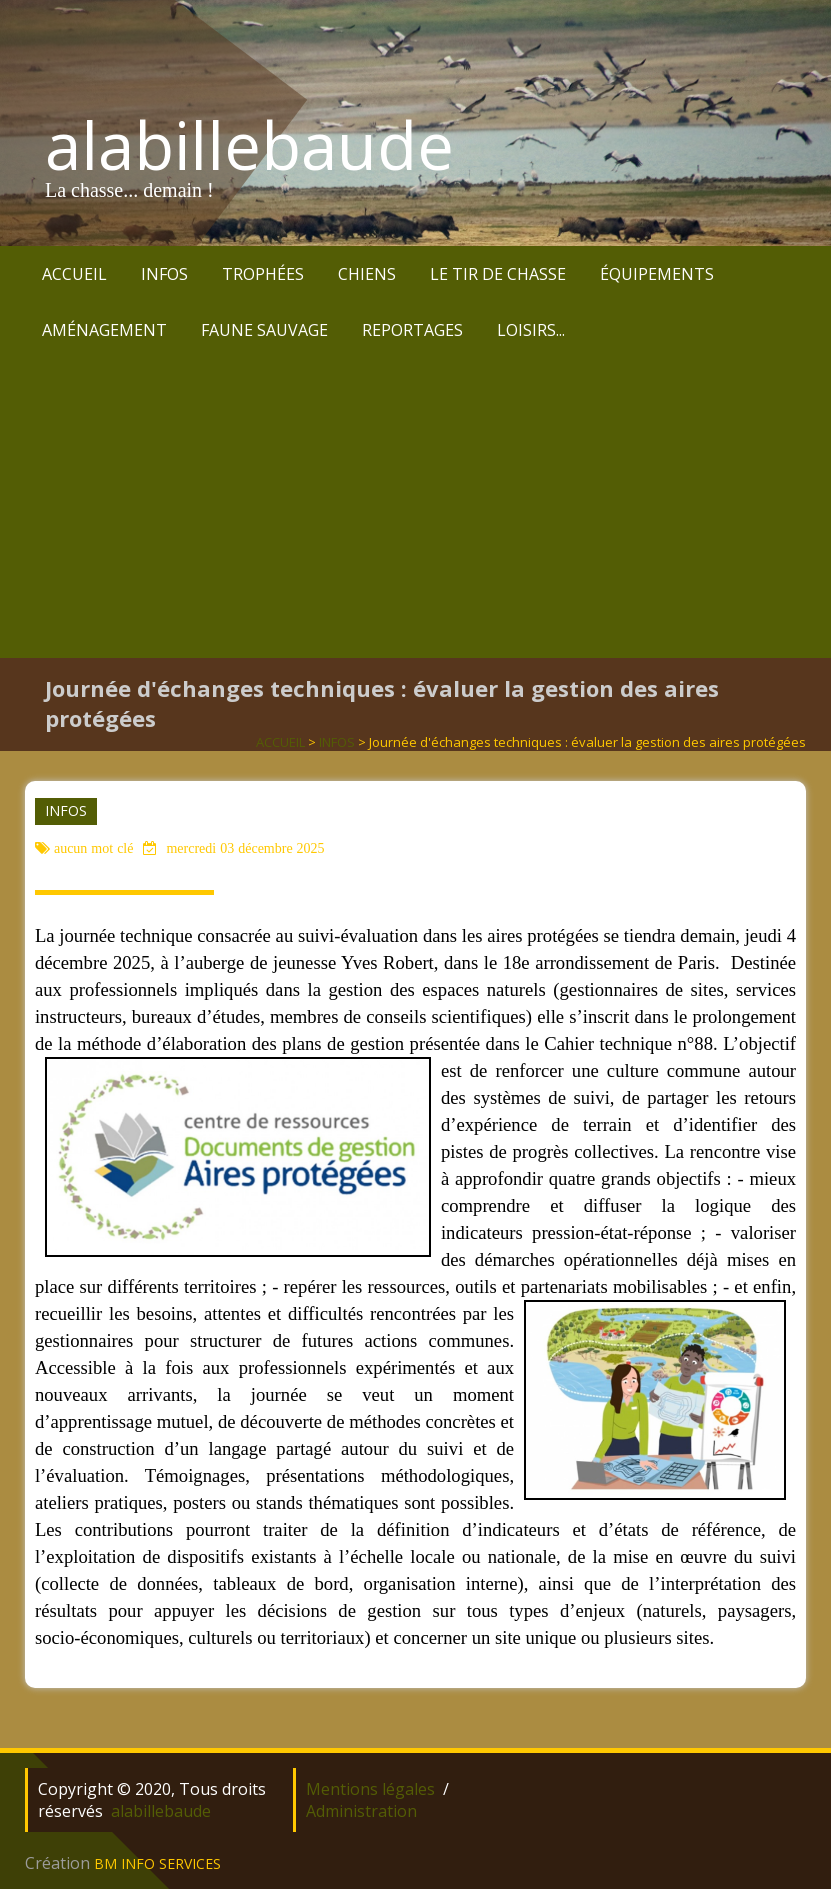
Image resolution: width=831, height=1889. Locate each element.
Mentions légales (370, 1789)
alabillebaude (249, 145)
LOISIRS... (531, 330)
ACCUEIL (74, 274)
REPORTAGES (412, 330)
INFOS (164, 274)
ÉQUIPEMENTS (657, 274)
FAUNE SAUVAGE (264, 330)
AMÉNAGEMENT (104, 330)
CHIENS (367, 274)
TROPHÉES (263, 274)
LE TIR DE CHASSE (498, 274)
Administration (361, 1811)
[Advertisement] (415, 508)
